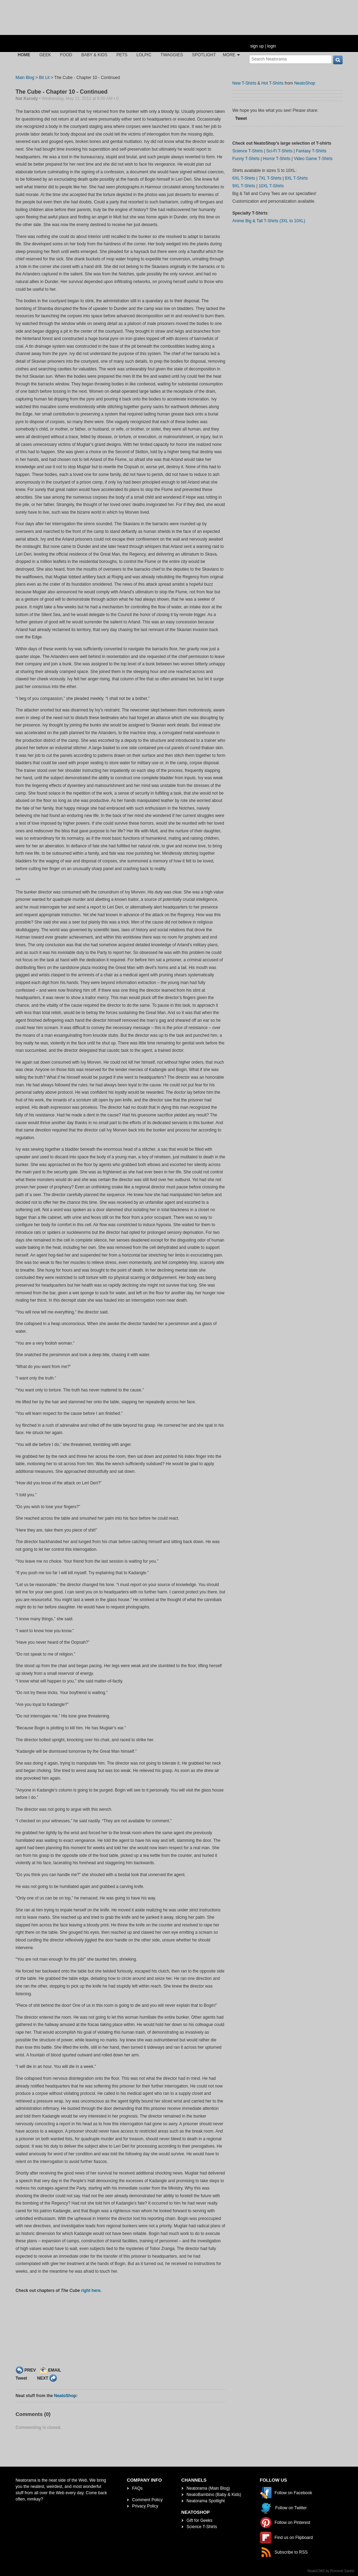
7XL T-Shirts (270, 178)
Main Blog (25, 77)
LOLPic (143, 54)
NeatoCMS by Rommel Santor (331, 2571)
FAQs (137, 2488)
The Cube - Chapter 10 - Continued (62, 92)
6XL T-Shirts (243, 178)
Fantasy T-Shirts (311, 151)
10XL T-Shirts (271, 185)
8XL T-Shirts (296, 178)
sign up (257, 46)
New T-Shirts (244, 83)
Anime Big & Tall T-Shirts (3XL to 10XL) (269, 220)
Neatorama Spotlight (206, 2500)
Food (66, 54)
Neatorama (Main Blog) (208, 2488)
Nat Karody (27, 98)
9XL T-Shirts (243, 185)
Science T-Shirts (247, 151)
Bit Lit (44, 77)
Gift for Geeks (200, 2520)
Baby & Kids (94, 54)
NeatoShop (65, 2395)
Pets (121, 54)
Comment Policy (147, 2499)
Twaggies (171, 54)
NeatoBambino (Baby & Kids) (214, 2494)
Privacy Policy (145, 2506)
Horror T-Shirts (276, 158)
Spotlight (204, 54)
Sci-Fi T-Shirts (279, 151)
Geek (45, 54)
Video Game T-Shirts (313, 158)
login (271, 46)
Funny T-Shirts (246, 158)
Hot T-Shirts (273, 83)
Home (24, 54)
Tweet (21, 2378)
